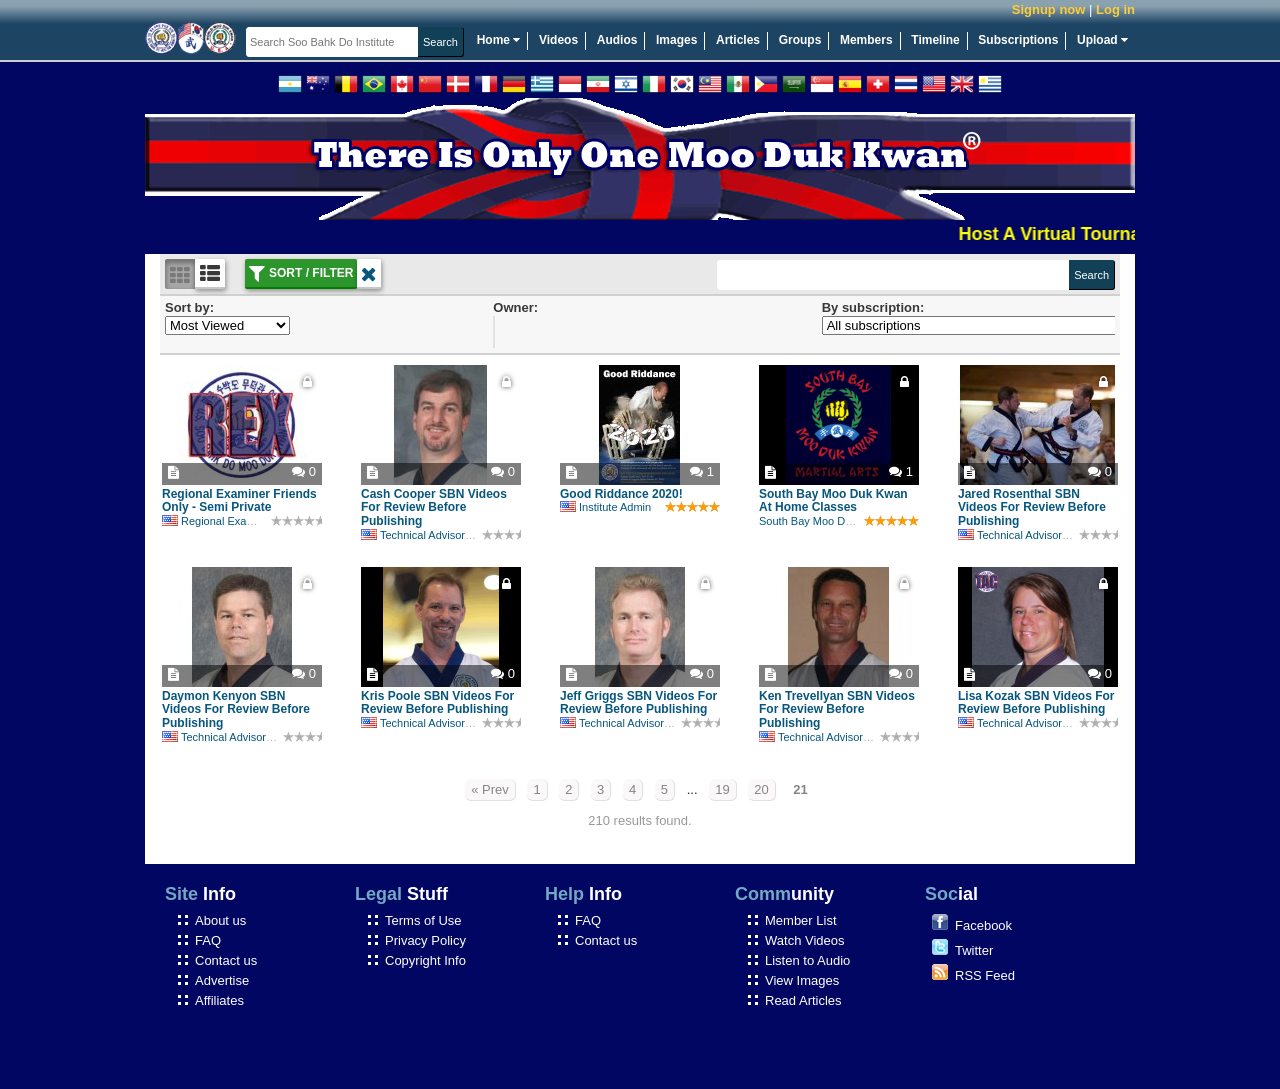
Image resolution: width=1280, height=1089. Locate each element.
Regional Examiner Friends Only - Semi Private (239, 501)
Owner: (515, 307)
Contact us (226, 960)
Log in (1115, 9)
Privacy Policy (425, 940)
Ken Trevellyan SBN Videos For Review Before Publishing (837, 710)
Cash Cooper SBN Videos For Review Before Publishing (434, 508)
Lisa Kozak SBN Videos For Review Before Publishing (1036, 703)
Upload (1102, 40)
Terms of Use (423, 920)
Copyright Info (425, 960)
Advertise (222, 980)
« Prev (490, 789)
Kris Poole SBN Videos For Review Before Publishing (437, 703)
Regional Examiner (218, 521)
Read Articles (803, 1000)
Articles (738, 40)
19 (722, 789)
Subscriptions (1018, 40)
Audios (617, 40)
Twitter (974, 950)
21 (800, 789)
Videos (558, 40)
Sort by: (189, 307)
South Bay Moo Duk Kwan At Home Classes (833, 501)
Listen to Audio (807, 960)
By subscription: (873, 307)
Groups (800, 40)
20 (761, 789)
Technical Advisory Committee (444, 535)
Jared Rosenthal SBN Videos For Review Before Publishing (1032, 508)
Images (676, 40)
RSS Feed (985, 975)
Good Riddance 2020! (621, 494)
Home (499, 40)
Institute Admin (605, 507)
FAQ (208, 940)
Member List (801, 920)
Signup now (1049, 9)
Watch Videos (805, 940)
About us (220, 920)
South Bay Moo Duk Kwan (823, 521)
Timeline (935, 40)
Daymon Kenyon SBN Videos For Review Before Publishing (236, 710)
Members (866, 40)
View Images (802, 980)
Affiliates (219, 1000)
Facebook (983, 925)
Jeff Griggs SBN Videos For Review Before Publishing (638, 703)
